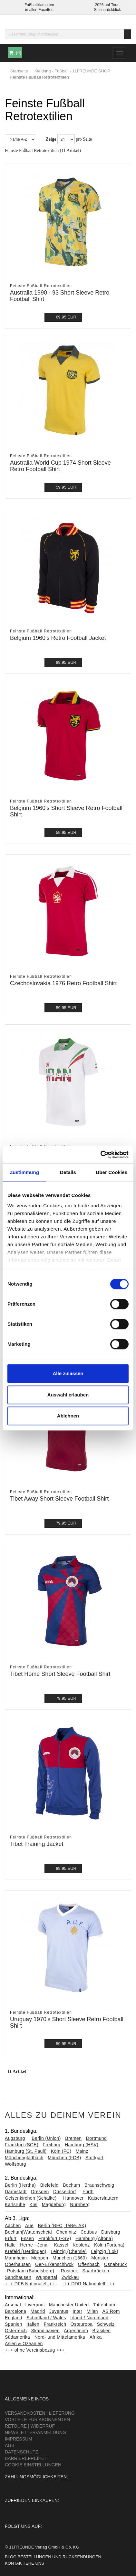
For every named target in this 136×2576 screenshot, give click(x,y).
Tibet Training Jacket (36, 1844)
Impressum (18, 2438)
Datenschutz (21, 2451)
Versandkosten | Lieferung (40, 2413)
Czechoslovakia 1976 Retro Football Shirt (63, 983)
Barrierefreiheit (26, 2458)
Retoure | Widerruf (30, 2426)
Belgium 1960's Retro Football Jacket (58, 638)
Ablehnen (68, 1415)
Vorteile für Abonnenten (37, 2419)
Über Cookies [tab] (111, 1172)
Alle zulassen (68, 1373)
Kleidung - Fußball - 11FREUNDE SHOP (72, 71)
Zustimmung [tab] (24, 1172)
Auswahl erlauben (68, 1394)
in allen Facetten (39, 9)
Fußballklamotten (39, 5)
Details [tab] (68, 1172)
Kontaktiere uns (24, 2563)
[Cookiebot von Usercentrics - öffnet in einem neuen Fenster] (100, 1154)
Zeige (51, 139)
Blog (10, 2556)
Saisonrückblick (107, 9)
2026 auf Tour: (107, 5)
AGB (10, 2445)
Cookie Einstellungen (33, 2464)
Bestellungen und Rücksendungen (59, 2556)
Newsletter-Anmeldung (35, 2432)
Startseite (19, 71)
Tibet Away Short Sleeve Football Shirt (59, 1498)
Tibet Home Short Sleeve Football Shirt (60, 1674)
